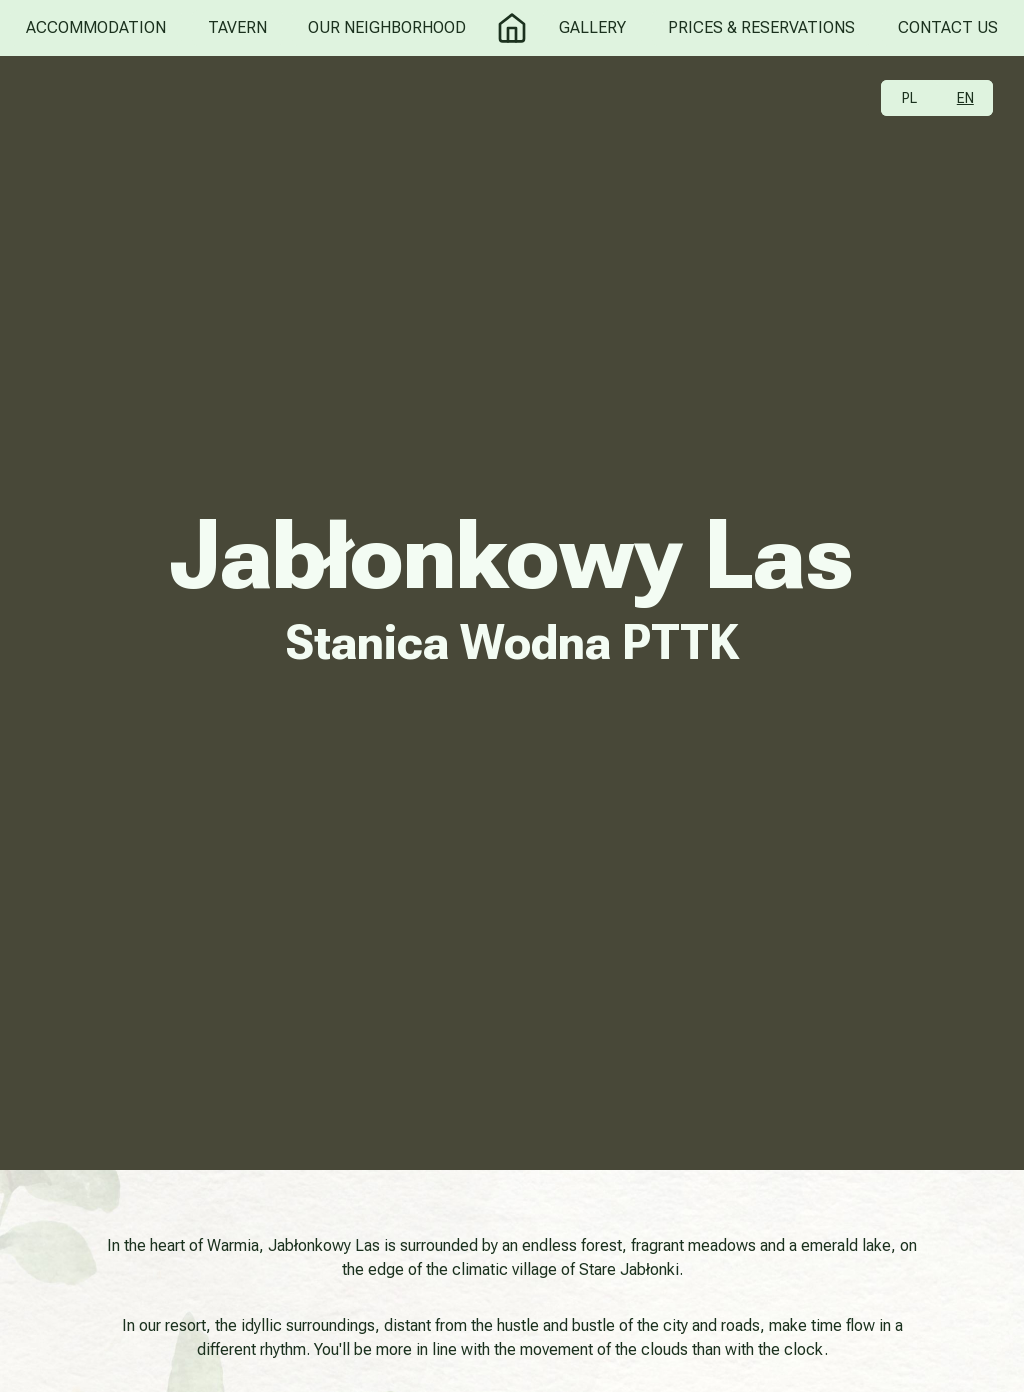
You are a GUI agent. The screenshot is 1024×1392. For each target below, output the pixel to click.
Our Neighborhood (387, 27)
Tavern (237, 27)
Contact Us (948, 27)
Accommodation (96, 27)
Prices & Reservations (761, 27)
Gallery (592, 27)
